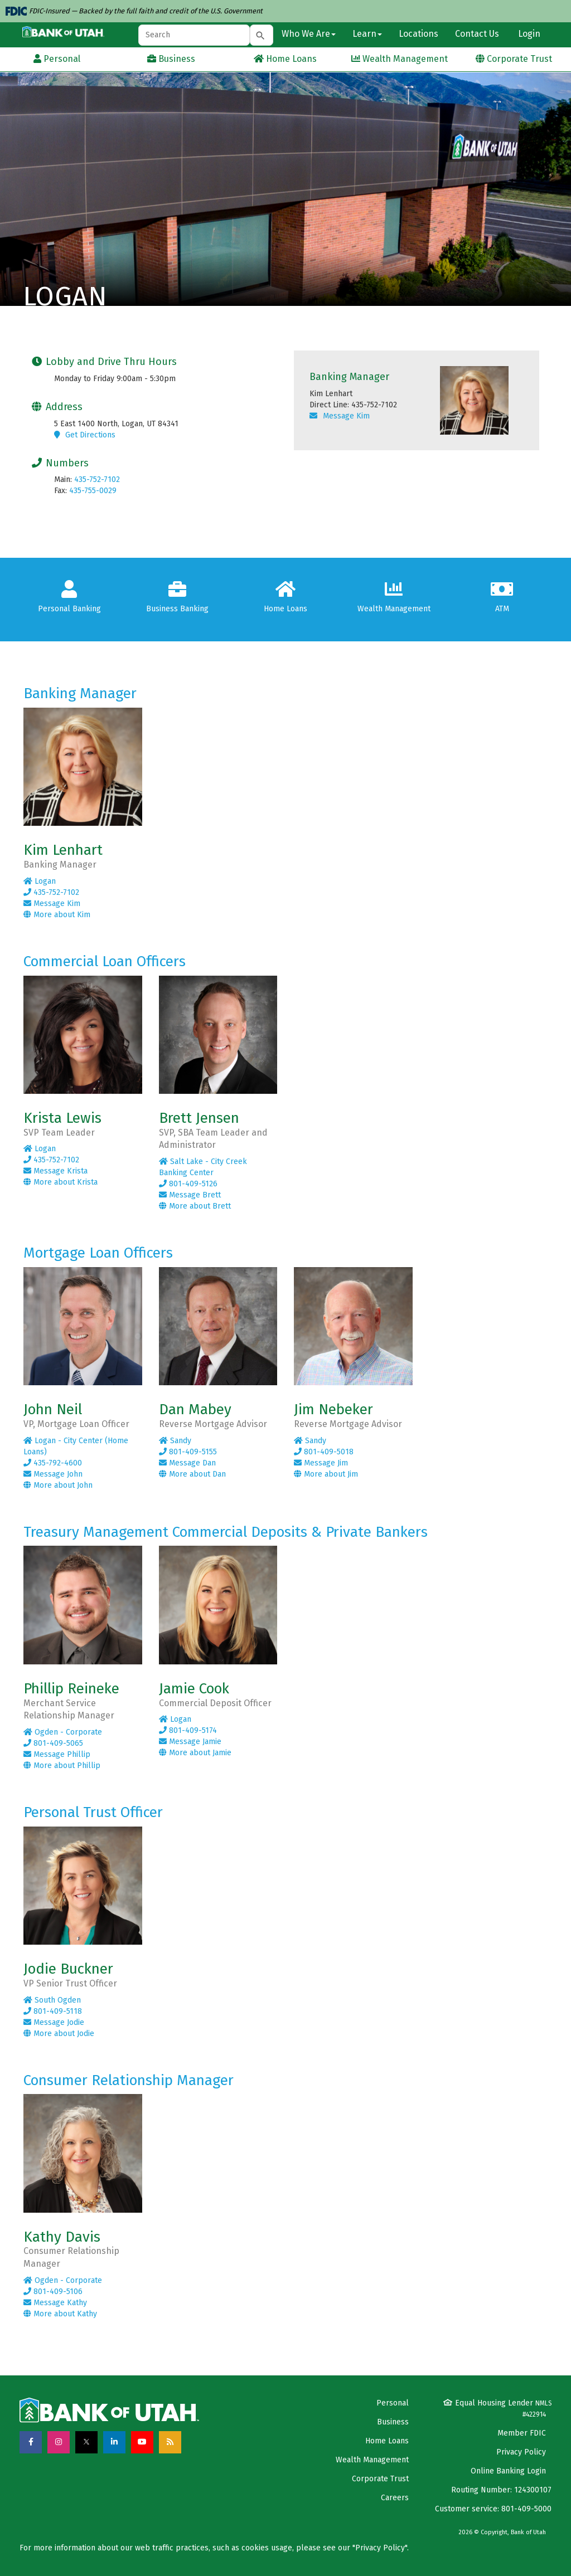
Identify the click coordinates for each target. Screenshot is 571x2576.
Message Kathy (55, 2302)
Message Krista (55, 1171)
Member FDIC (521, 2433)
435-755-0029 (93, 490)
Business (393, 2422)
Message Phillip (56, 1754)
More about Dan (192, 1474)
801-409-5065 (53, 1743)
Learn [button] (367, 33)
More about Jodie (58, 2033)
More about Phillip (61, 1765)
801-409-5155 (188, 1452)
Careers (395, 2497)
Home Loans (387, 2441)
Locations (418, 33)
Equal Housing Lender (497, 2408)
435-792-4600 (52, 1463)
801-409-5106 (53, 2291)
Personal (392, 2403)
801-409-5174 (188, 1730)
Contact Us (477, 33)
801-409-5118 (52, 2011)
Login (528, 33)
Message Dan (187, 1463)
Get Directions (84, 435)
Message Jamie (190, 1741)
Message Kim (339, 416)
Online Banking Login (508, 2471)
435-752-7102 (97, 479)
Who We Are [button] (309, 33)
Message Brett (190, 1195)
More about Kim (56, 914)
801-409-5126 (188, 1184)
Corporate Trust (380, 2479)
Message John (53, 1474)
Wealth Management (372, 2460)
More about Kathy (60, 2314)
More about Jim (326, 1474)
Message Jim (321, 1463)
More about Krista (60, 1182)
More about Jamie (195, 1752)
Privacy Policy (521, 2452)
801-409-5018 (324, 1452)
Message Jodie (53, 2022)
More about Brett (195, 1206)
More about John (58, 1485)
